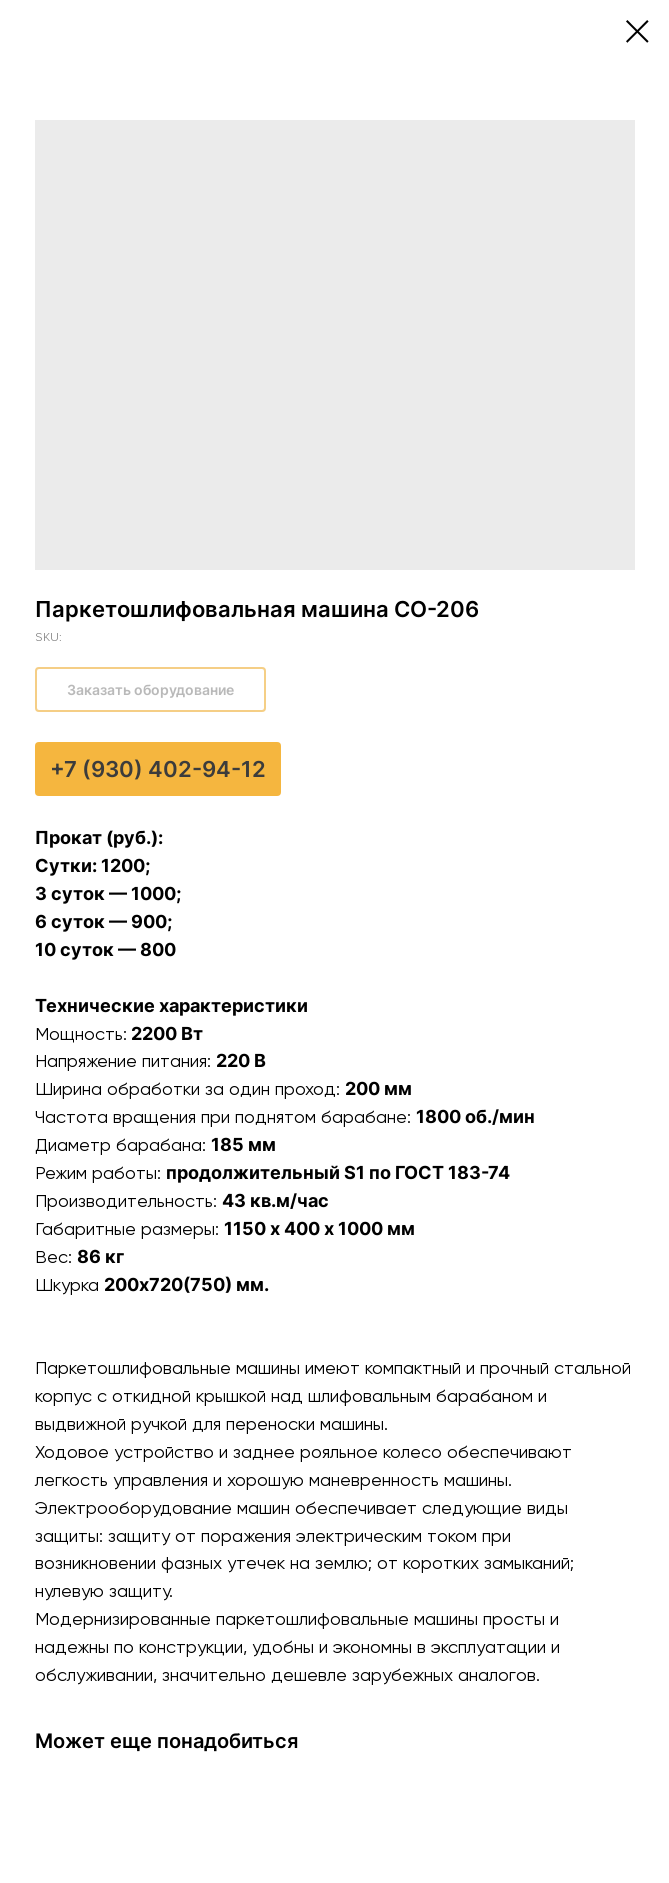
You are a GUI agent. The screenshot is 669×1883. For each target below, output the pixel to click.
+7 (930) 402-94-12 (158, 769)
